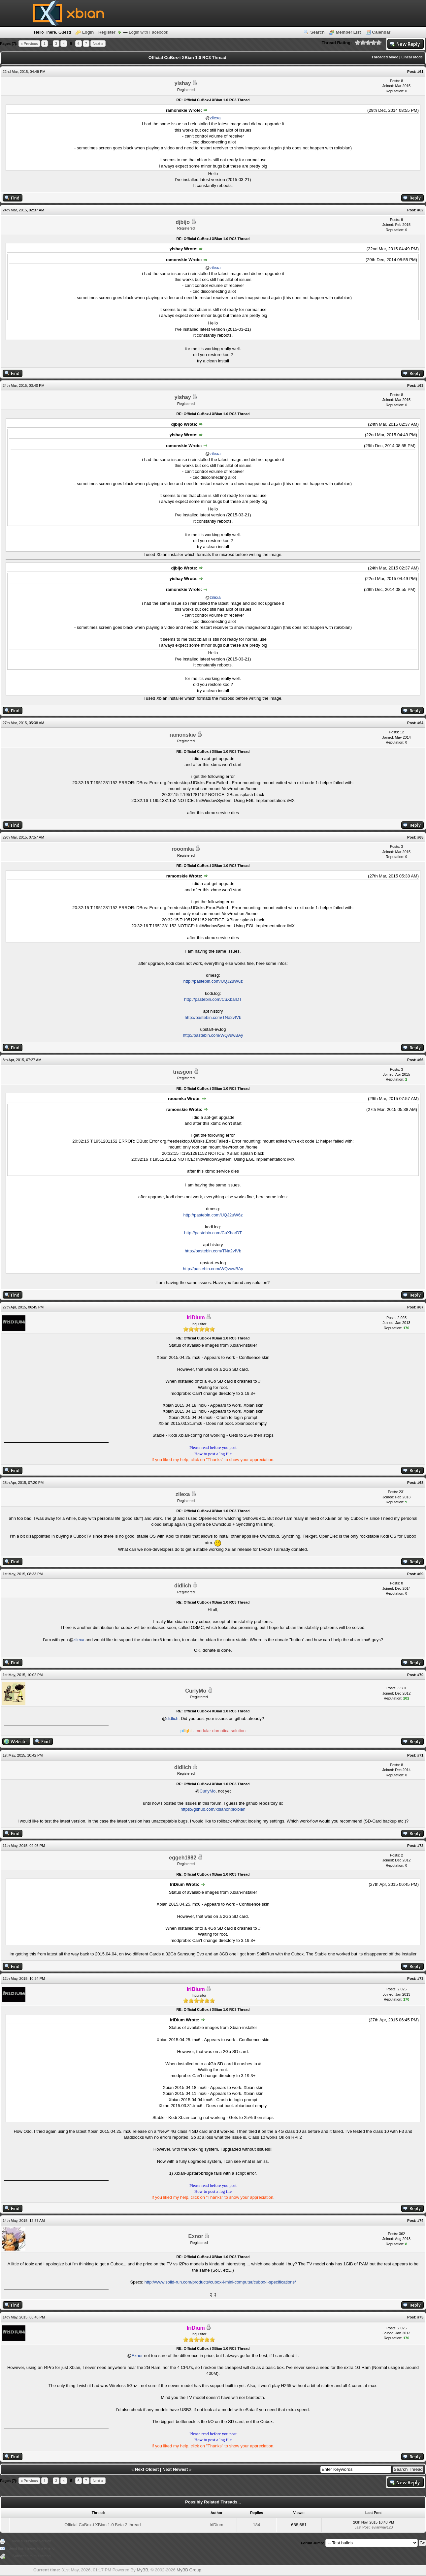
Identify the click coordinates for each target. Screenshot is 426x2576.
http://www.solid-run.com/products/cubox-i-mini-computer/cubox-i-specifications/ (220, 2282)
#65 (420, 837)
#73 (420, 1978)
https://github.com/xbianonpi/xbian (213, 1809)
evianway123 (382, 2527)
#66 (420, 1060)
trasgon (182, 1072)
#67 (420, 1307)
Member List (348, 32)
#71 (420, 1755)
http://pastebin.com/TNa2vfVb (213, 1017)
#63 (420, 385)
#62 (420, 210)
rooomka (183, 849)
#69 (420, 1574)
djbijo (183, 222)
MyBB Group (189, 2569)
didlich (182, 1585)
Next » (98, 44)
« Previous (29, 44)
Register (106, 32)
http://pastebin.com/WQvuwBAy (213, 1035)
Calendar (381, 32)
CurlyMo (195, 1691)
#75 (420, 2317)
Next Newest (175, 2469)
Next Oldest (147, 2469)
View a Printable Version (31, 2541)
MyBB (142, 2569)
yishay (183, 83)
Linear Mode (412, 57)
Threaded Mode (385, 57)
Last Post (362, 2527)
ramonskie (183, 735)
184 (256, 2524)
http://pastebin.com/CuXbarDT (213, 999)
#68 (420, 1483)
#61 (420, 72)
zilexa (215, 117)
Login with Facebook (148, 32)
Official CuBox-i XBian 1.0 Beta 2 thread (102, 2524)
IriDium (216, 2524)
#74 (420, 2221)
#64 (420, 723)
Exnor (195, 2236)
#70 (420, 1675)
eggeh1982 (182, 1857)
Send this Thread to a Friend (31, 2548)
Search (317, 32)
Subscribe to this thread (32, 2556)
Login (88, 32)
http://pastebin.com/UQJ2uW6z (213, 981)
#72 (420, 1846)
